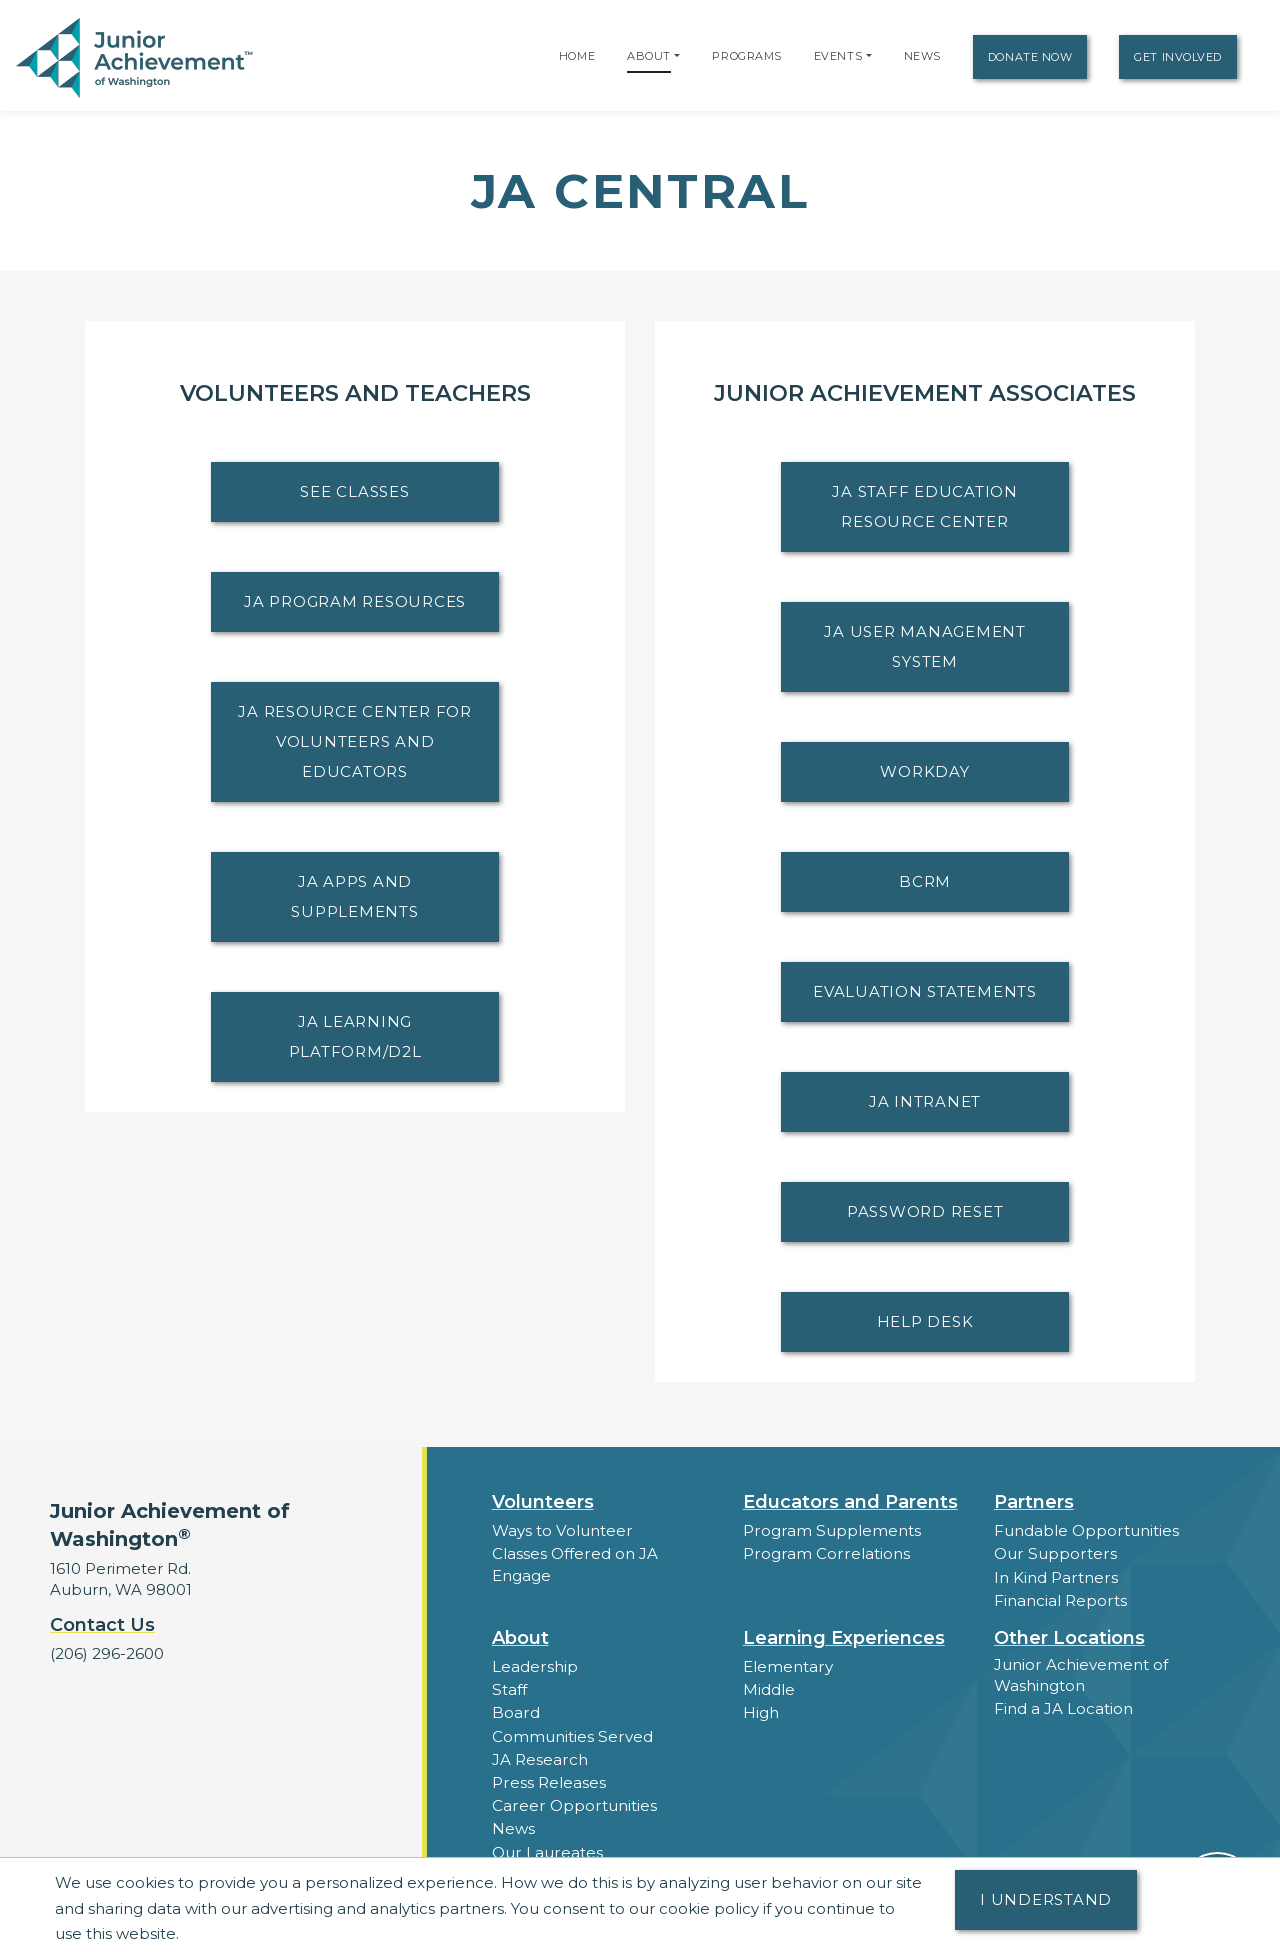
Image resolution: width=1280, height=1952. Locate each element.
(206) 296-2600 (107, 1653)
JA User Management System (925, 646)
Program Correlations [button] (824, 1553)
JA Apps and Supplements (354, 896)
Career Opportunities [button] (573, 1803)
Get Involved (1178, 57)
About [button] (520, 1637)
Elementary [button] (787, 1665)
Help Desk (925, 1321)
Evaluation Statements (925, 991)
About (649, 56)
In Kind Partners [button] (1055, 1576)
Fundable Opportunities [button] (1086, 1530)
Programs (746, 56)
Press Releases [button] (548, 1780)
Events (838, 56)
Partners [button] (1034, 1502)
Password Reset (925, 1211)
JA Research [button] (539, 1757)
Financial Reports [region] (1060, 1599)
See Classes (354, 491)
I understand (1046, 1899)
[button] (677, 56)
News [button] (513, 1826)
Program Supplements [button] (830, 1530)
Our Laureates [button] (546, 1849)
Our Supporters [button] (1053, 1553)
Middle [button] (769, 1688)
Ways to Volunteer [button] (561, 1530)
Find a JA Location (1063, 1707)
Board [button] (515, 1711)
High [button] (761, 1711)
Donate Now (1030, 57)
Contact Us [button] (102, 1625)
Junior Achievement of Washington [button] (1080, 1674)
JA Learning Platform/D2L (355, 1036)
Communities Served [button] (571, 1734)
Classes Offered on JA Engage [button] (574, 1564)
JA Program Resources (355, 601)
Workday (924, 771)
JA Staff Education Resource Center (925, 506)
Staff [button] (509, 1688)
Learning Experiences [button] (844, 1637)
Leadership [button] (534, 1665)
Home (577, 56)
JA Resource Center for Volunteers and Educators (355, 741)
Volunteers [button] (543, 1502)
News (922, 56)
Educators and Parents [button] (850, 1502)
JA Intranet (925, 1101)
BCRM (925, 881)
